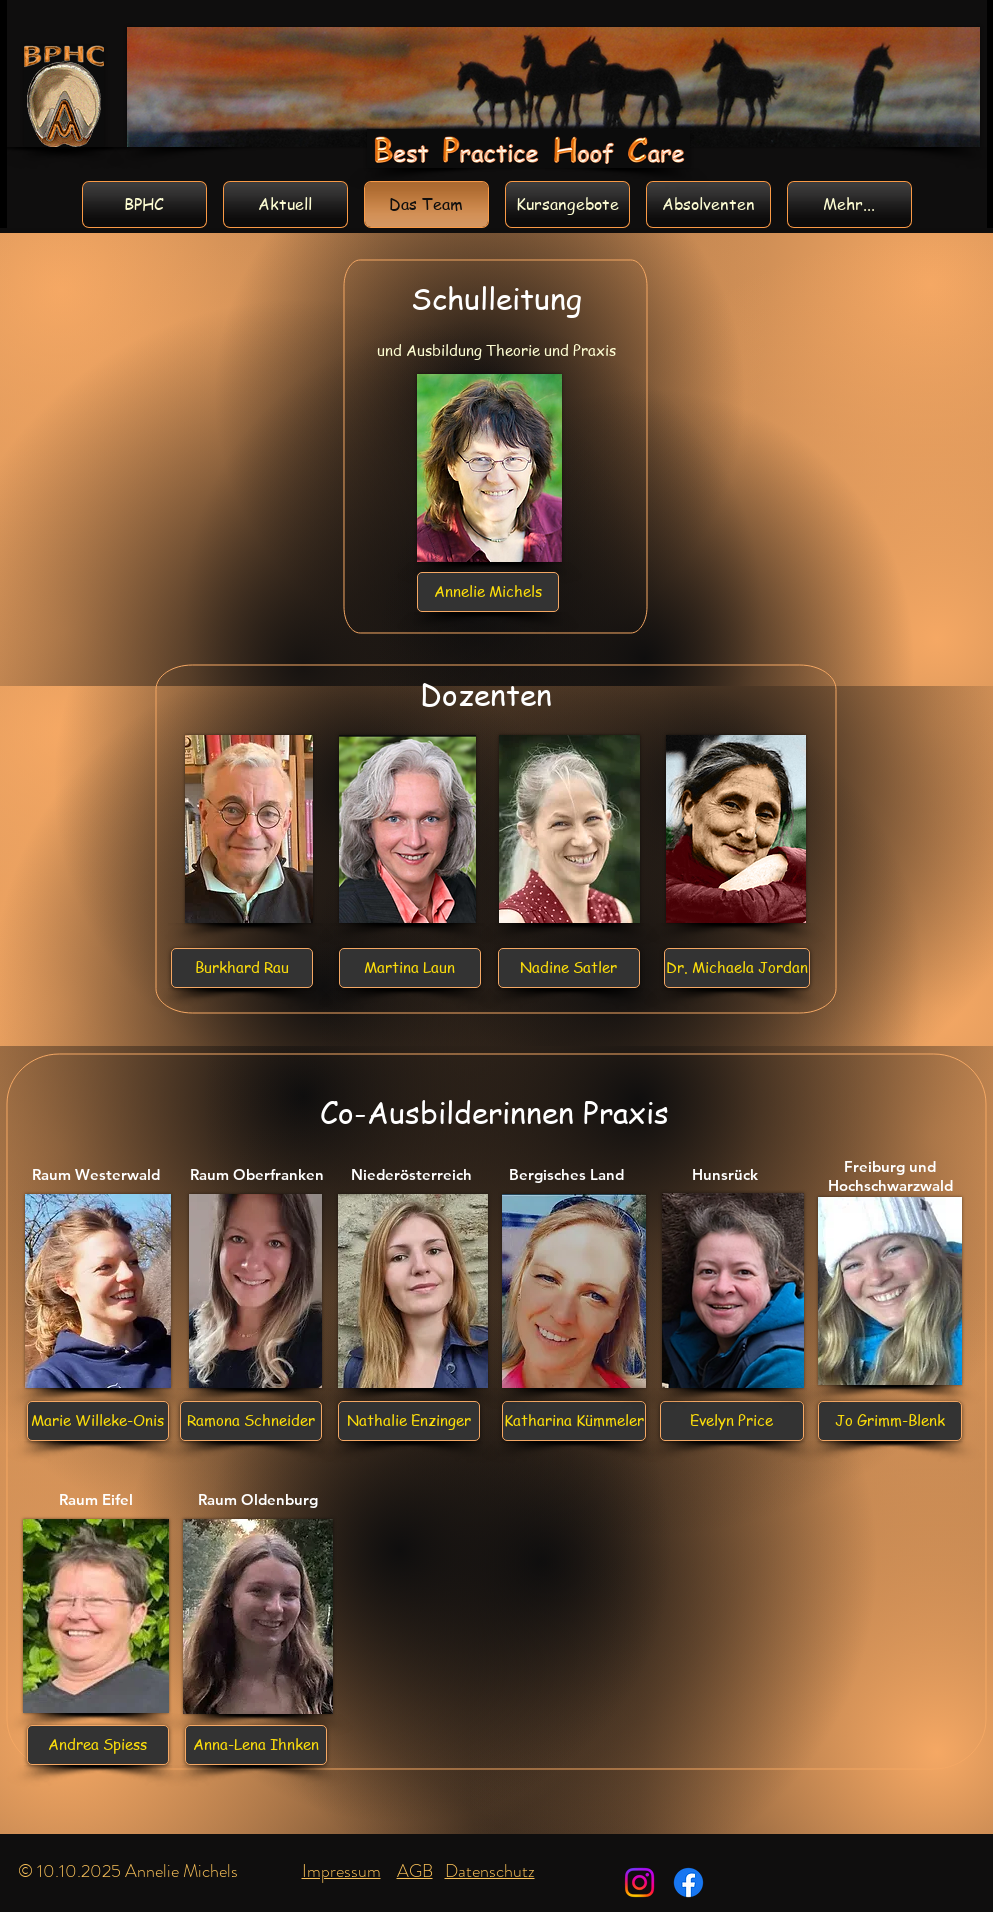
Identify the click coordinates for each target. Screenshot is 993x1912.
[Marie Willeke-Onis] (98, 1421)
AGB (415, 1871)
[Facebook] (688, 1882)
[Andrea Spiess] (98, 1745)
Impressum (341, 1871)
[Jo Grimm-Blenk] (890, 1421)
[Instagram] (639, 1882)
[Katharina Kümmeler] (574, 1421)
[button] (569, 968)
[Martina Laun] (410, 968)
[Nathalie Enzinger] (409, 1421)
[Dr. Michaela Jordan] (737, 968)
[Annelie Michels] (488, 592)
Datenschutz (490, 1871)
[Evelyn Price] (732, 1421)
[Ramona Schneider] (251, 1421)
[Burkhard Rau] (242, 968)
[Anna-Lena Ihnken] (256, 1745)
